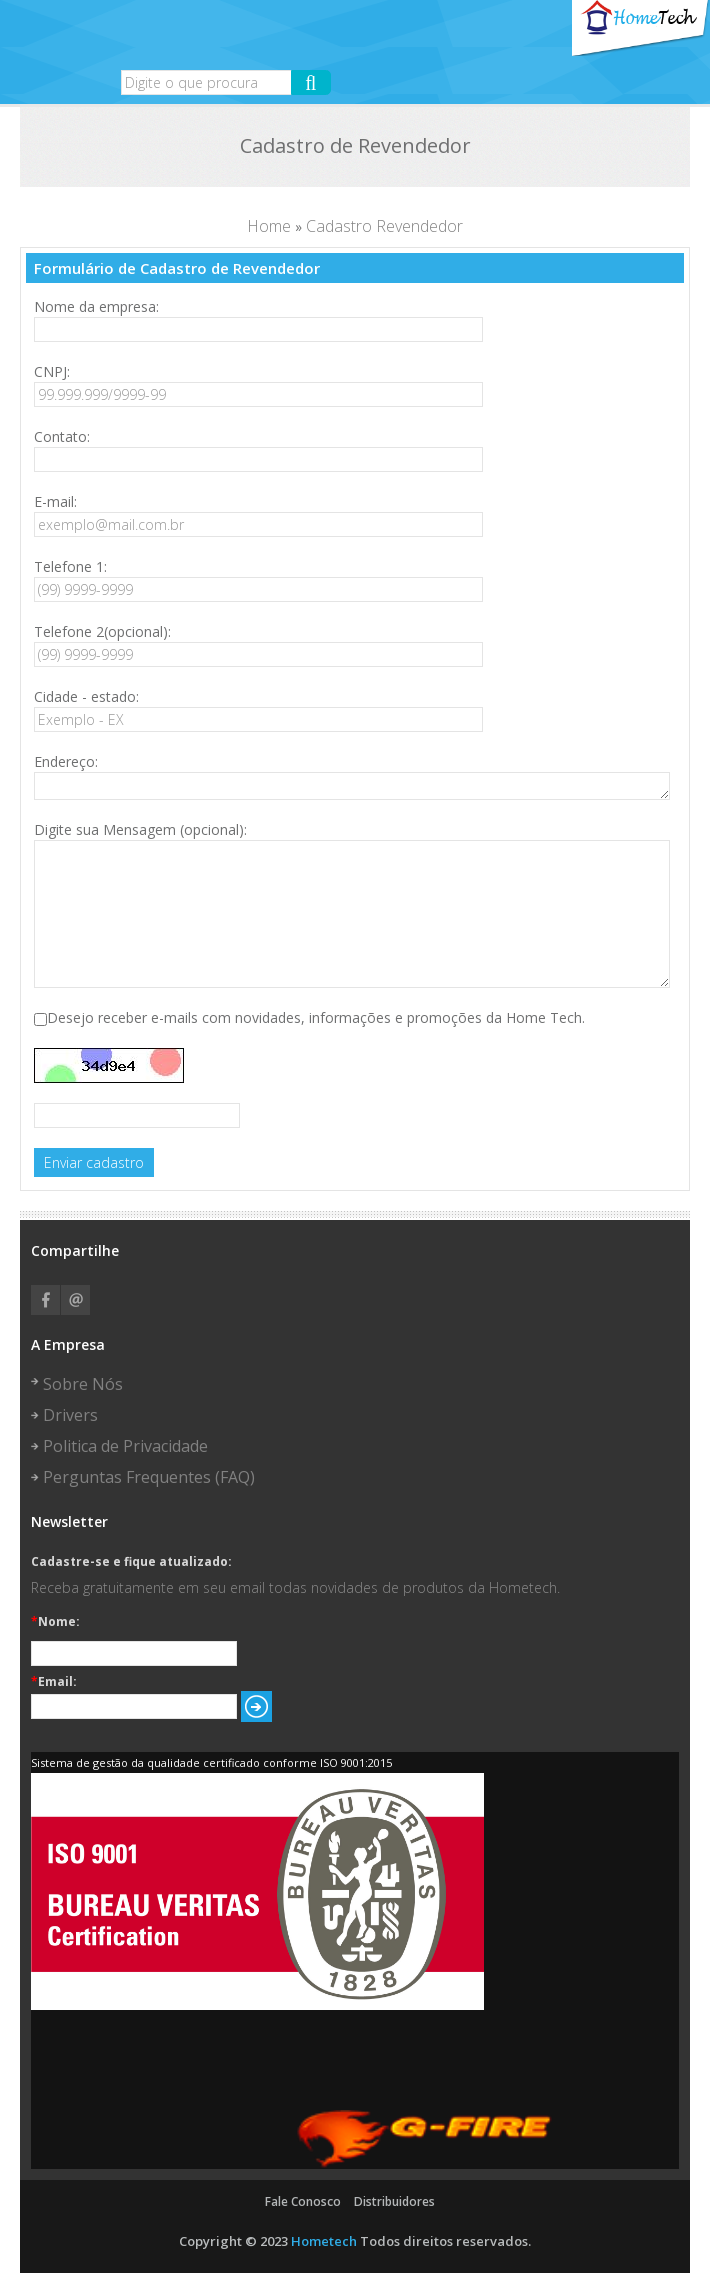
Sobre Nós (83, 1384)
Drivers (70, 1415)
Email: (54, 1682)
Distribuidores (394, 2201)
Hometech (324, 2241)
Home (269, 226)
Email (75, 1300)
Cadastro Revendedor (384, 226)
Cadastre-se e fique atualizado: (131, 1562)
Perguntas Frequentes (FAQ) (149, 1477)
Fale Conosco (303, 2201)
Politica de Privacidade (125, 1446)
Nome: (55, 1622)
